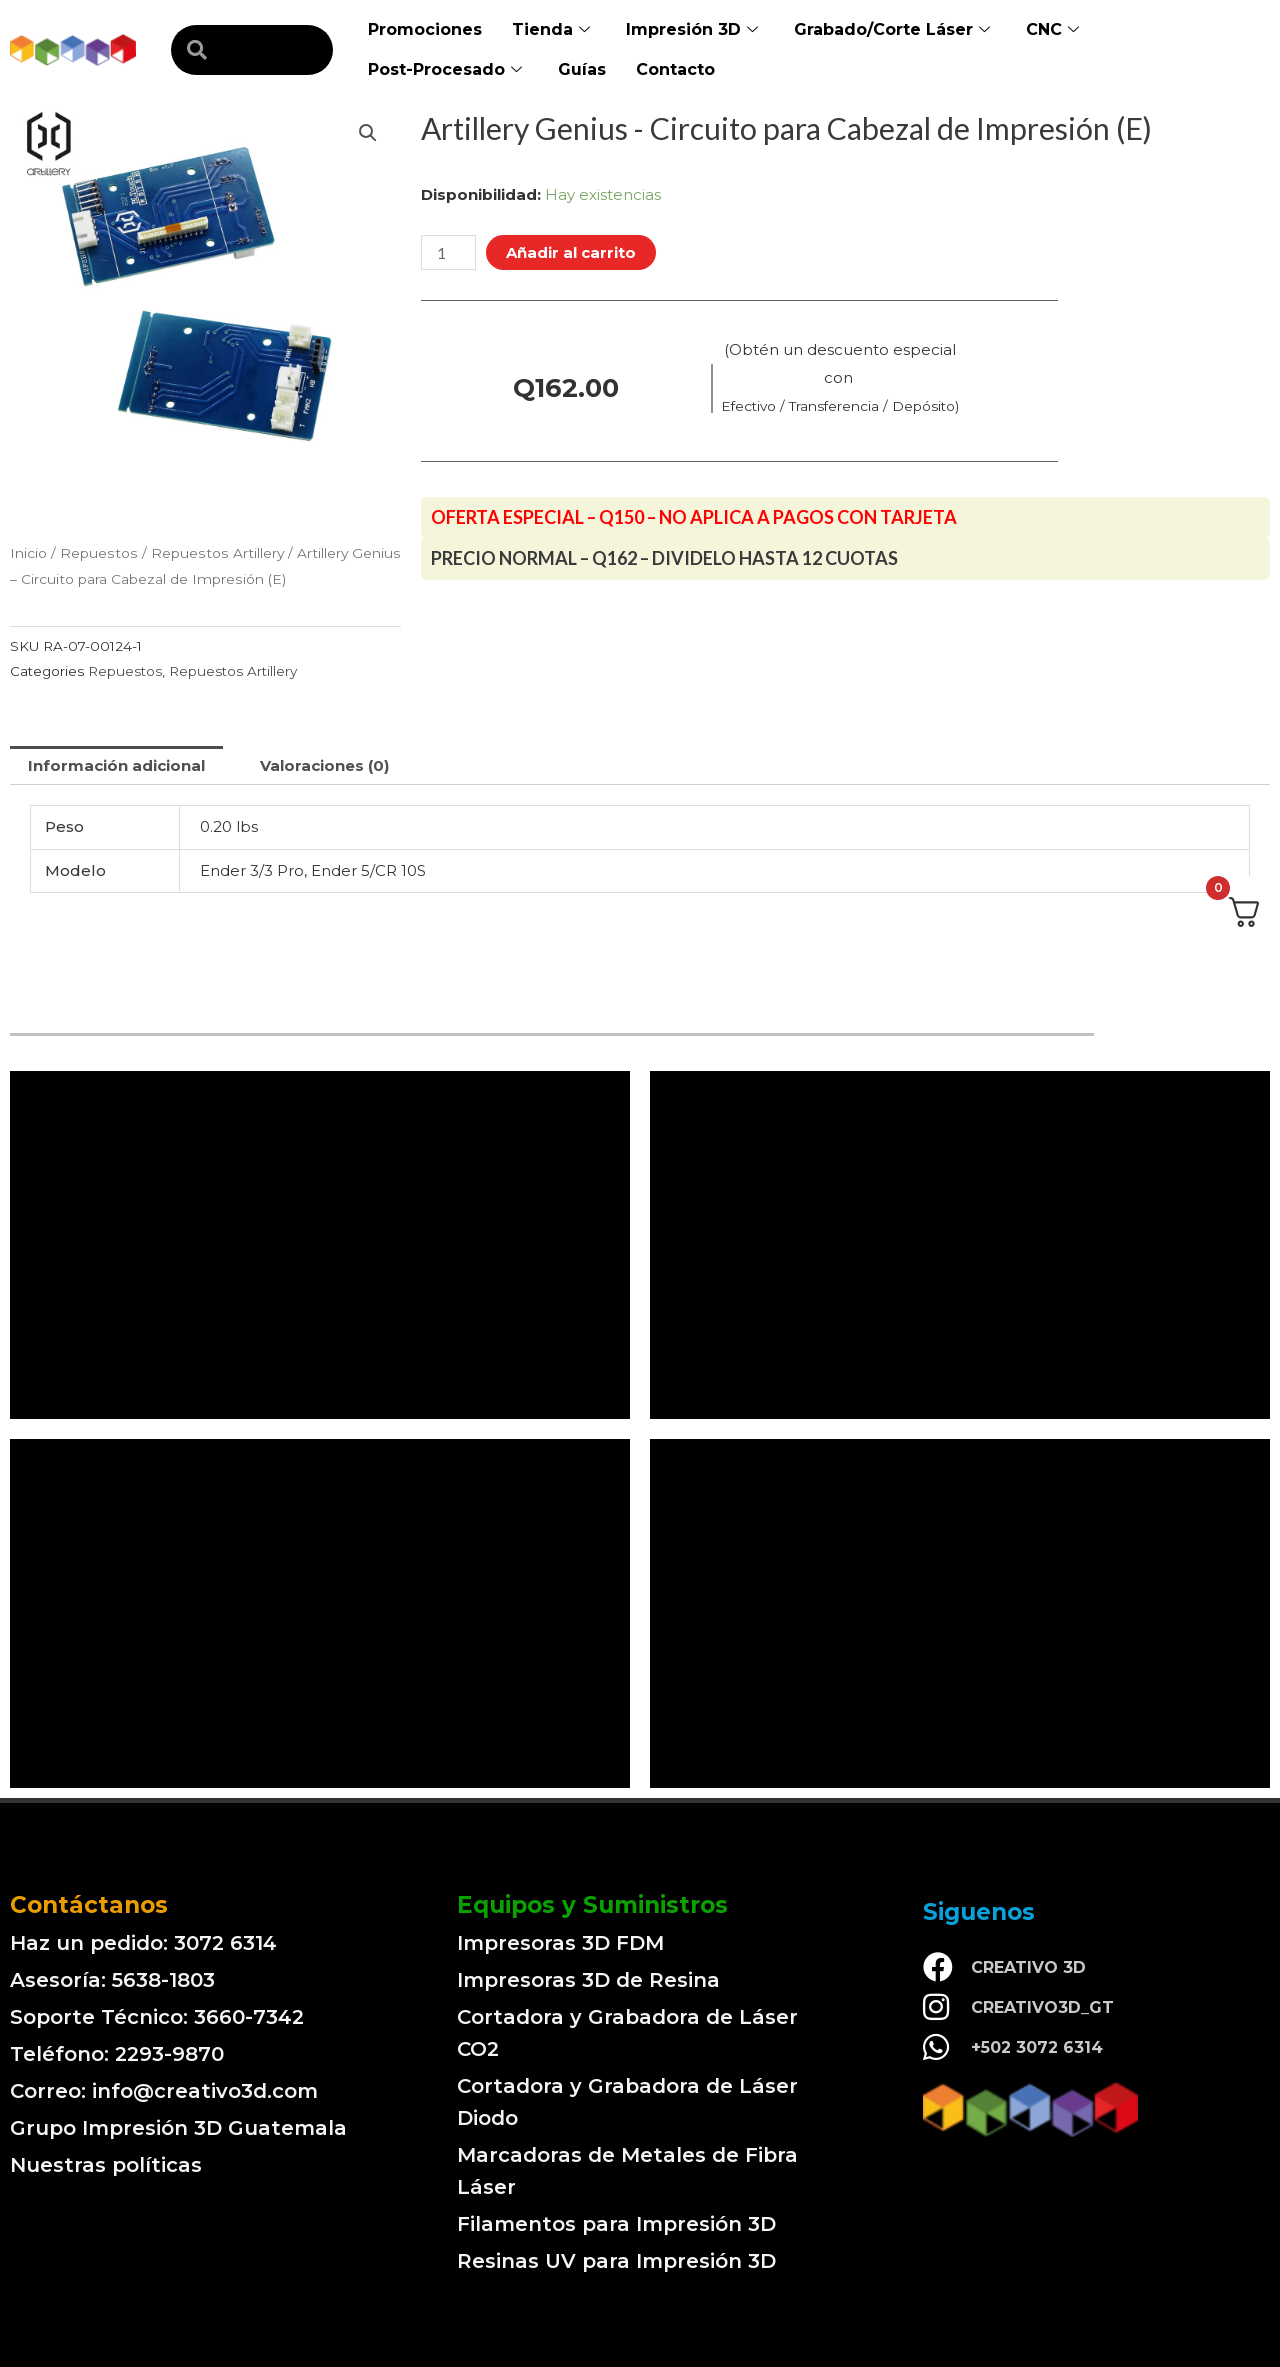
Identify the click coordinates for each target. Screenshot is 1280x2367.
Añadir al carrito (571, 252)
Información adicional (116, 765)
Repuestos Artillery (217, 553)
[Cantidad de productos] (448, 252)
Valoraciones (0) (324, 765)
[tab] (116, 765)
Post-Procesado (445, 70)
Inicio (28, 553)
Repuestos (99, 553)
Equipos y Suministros (592, 1905)
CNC (1052, 30)
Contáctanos (89, 1905)
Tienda (551, 30)
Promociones (425, 29)
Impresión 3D (692, 30)
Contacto (675, 69)
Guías (582, 69)
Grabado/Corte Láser (892, 30)
